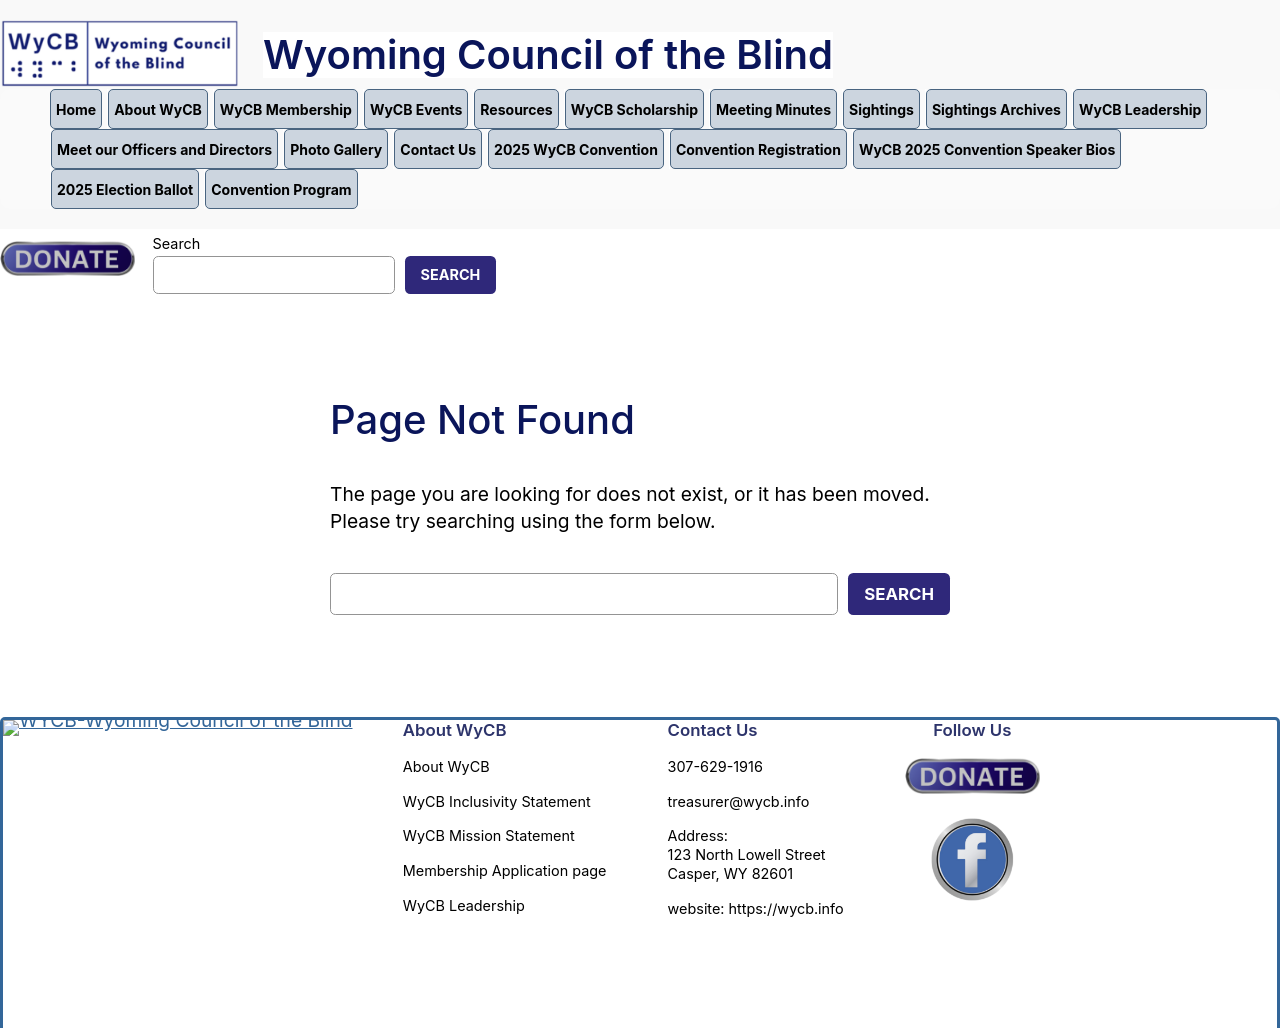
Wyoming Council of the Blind (548, 54)
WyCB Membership (286, 109)
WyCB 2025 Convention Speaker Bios (987, 149)
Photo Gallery (336, 149)
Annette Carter (537, 965)
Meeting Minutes (773, 109)
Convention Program (281, 189)
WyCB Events (416, 109)
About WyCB (158, 109)
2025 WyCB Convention (576, 149)
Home (76, 109)
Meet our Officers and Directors (164, 149)
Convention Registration (758, 149)
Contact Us (438, 149)
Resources (516, 109)
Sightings (881, 109)
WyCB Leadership (1140, 109)
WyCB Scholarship (634, 109)
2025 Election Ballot (125, 189)
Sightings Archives (996, 109)
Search (177, 243)
